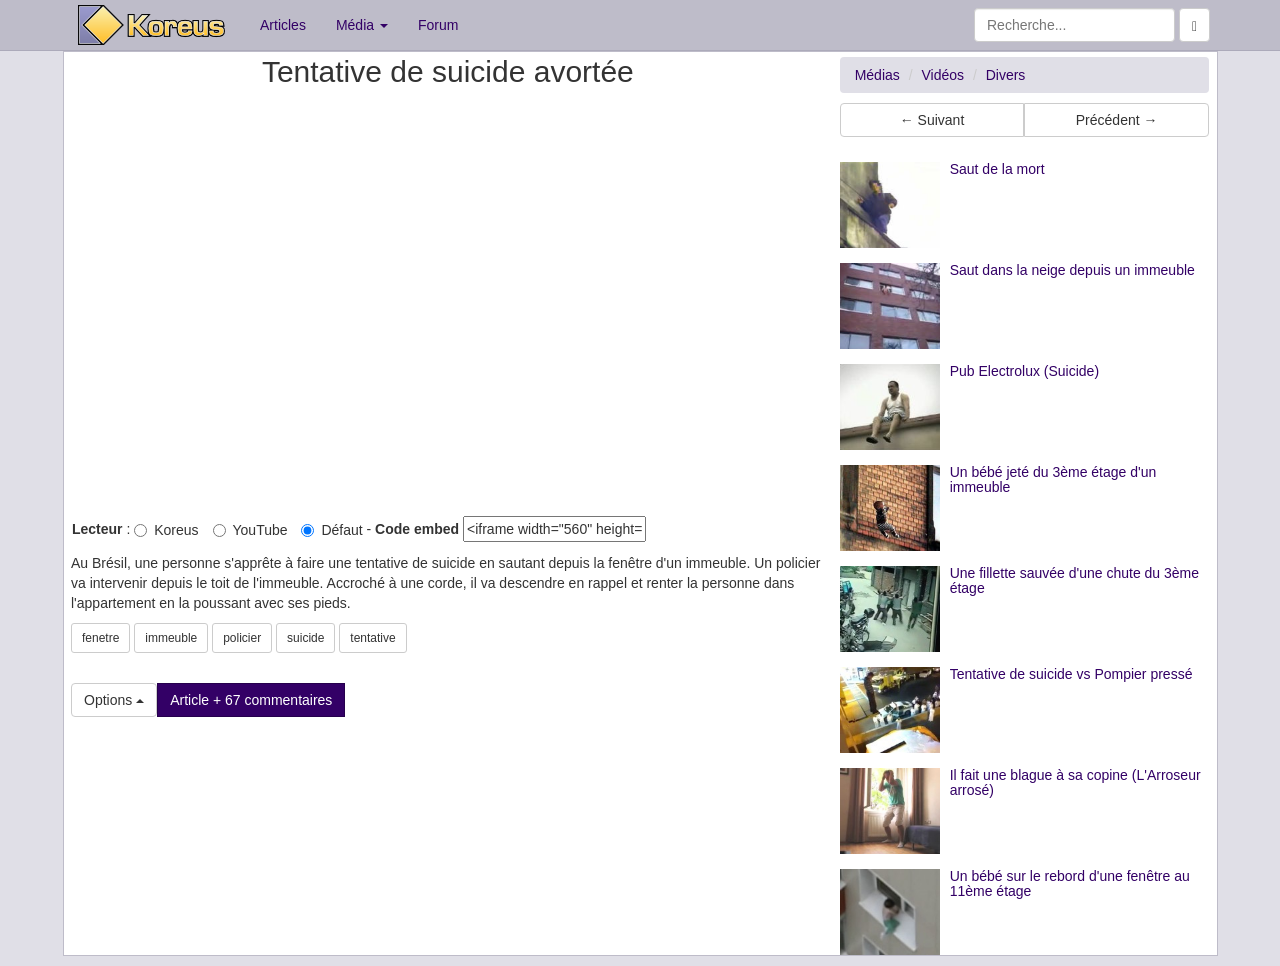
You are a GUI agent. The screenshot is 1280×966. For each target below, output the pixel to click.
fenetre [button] (100, 638)
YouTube (250, 530)
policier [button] (242, 638)
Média (362, 25)
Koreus (166, 530)
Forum (438, 25)
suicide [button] (305, 638)
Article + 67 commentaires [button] (251, 700)
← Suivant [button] (932, 120)
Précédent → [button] (1117, 120)
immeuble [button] (171, 638)
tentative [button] (372, 638)
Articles (283, 25)
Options (114, 700)
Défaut (331, 530)
